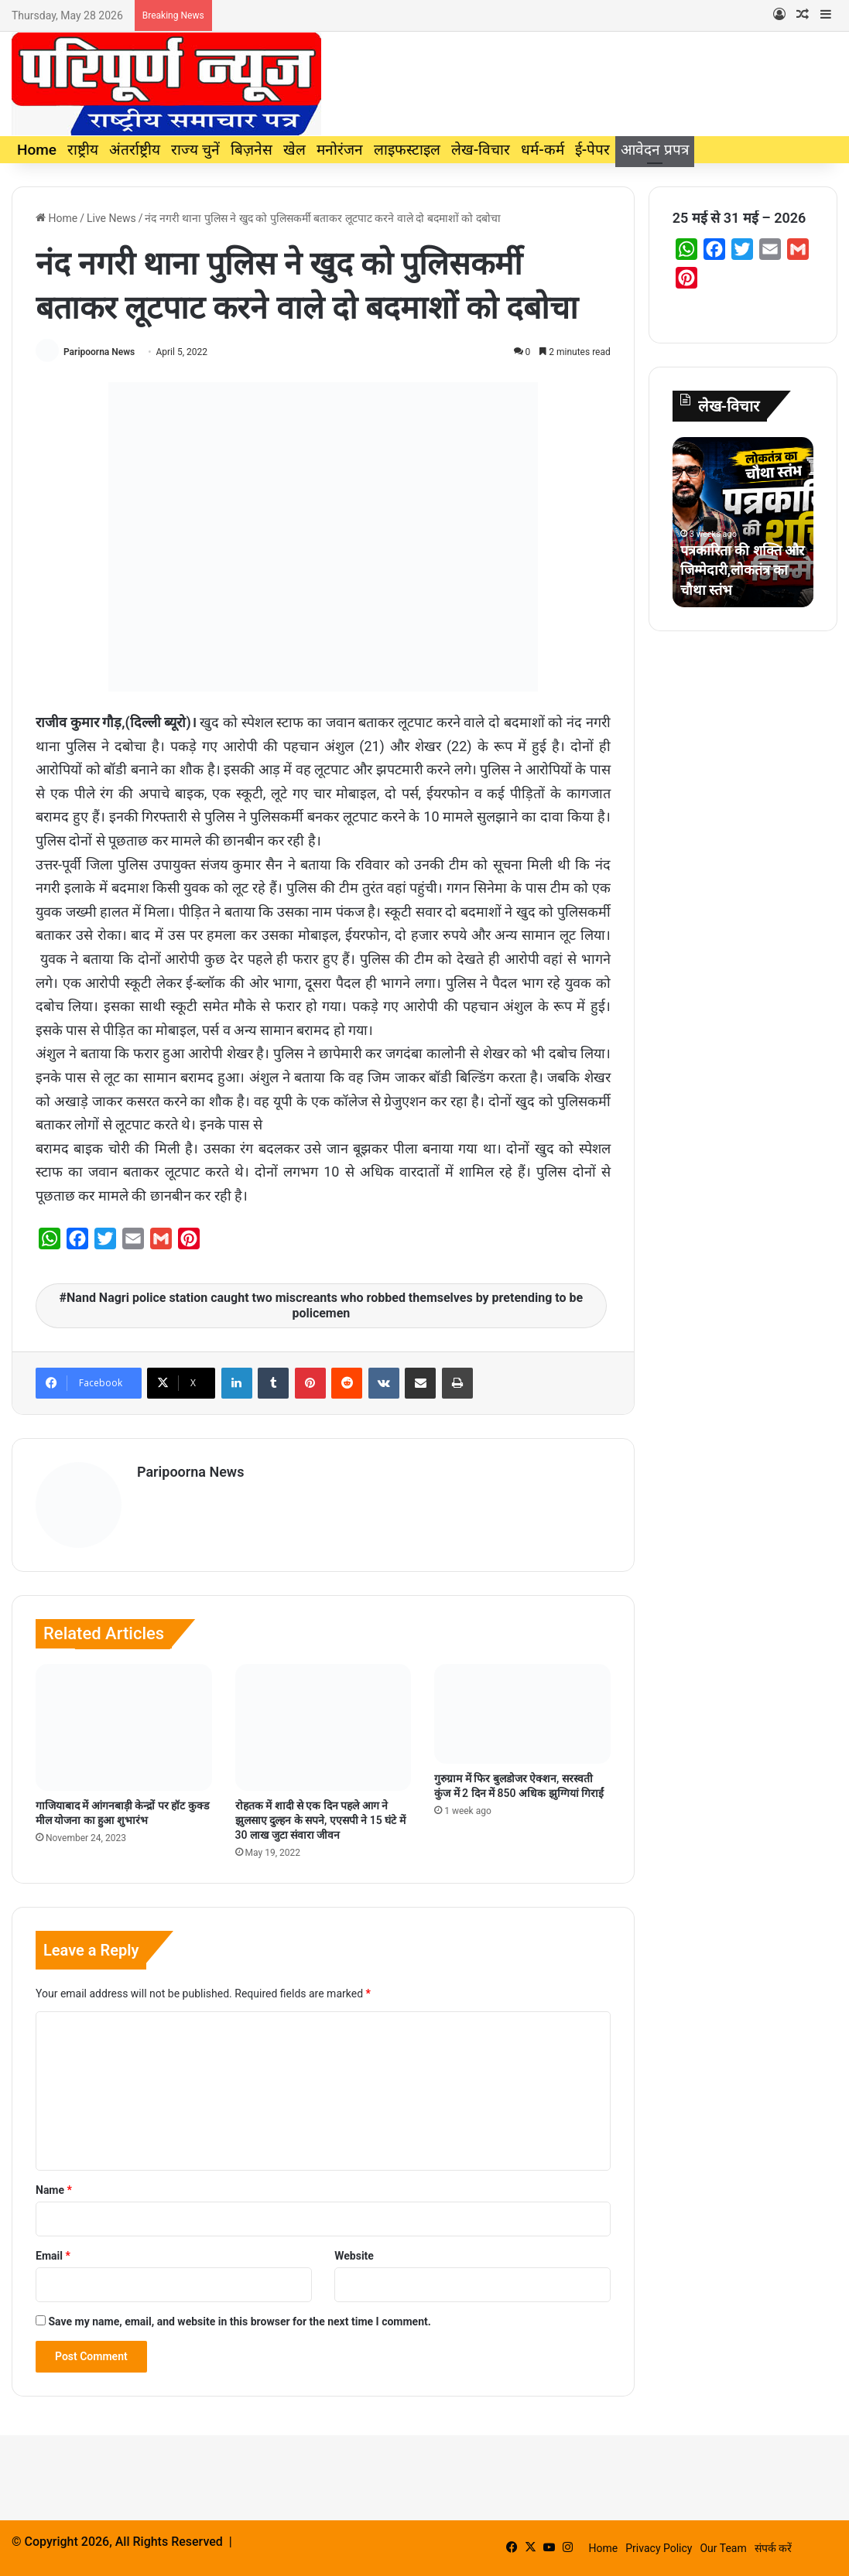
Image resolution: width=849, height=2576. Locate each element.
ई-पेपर (592, 150)
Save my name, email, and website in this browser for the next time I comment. (239, 2321)
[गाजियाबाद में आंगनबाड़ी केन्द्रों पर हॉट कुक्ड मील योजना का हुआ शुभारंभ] (124, 1727)
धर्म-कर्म (542, 150)
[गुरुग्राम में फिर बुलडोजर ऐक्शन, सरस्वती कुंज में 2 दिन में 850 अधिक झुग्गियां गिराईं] (522, 1713)
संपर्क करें (773, 2548)
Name (54, 2190)
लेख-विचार (480, 150)
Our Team (723, 2548)
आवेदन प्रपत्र (655, 150)
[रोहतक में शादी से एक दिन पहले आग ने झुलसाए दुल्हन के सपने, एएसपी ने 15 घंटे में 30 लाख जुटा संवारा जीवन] (323, 1727)
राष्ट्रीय (82, 150)
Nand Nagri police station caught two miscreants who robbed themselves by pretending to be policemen (325, 1305)
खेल (294, 150)
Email (53, 2256)
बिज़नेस (251, 150)
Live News (111, 218)
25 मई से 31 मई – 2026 (739, 218)
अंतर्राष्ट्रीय (134, 150)
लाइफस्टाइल (407, 150)
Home (36, 150)
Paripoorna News (99, 352)
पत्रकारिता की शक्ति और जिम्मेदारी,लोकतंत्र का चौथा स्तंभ (742, 569)
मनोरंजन (340, 150)
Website (354, 2256)
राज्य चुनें (195, 150)
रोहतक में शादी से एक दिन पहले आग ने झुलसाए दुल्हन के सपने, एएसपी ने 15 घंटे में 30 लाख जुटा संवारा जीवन (320, 1820)
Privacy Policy (658, 2548)
